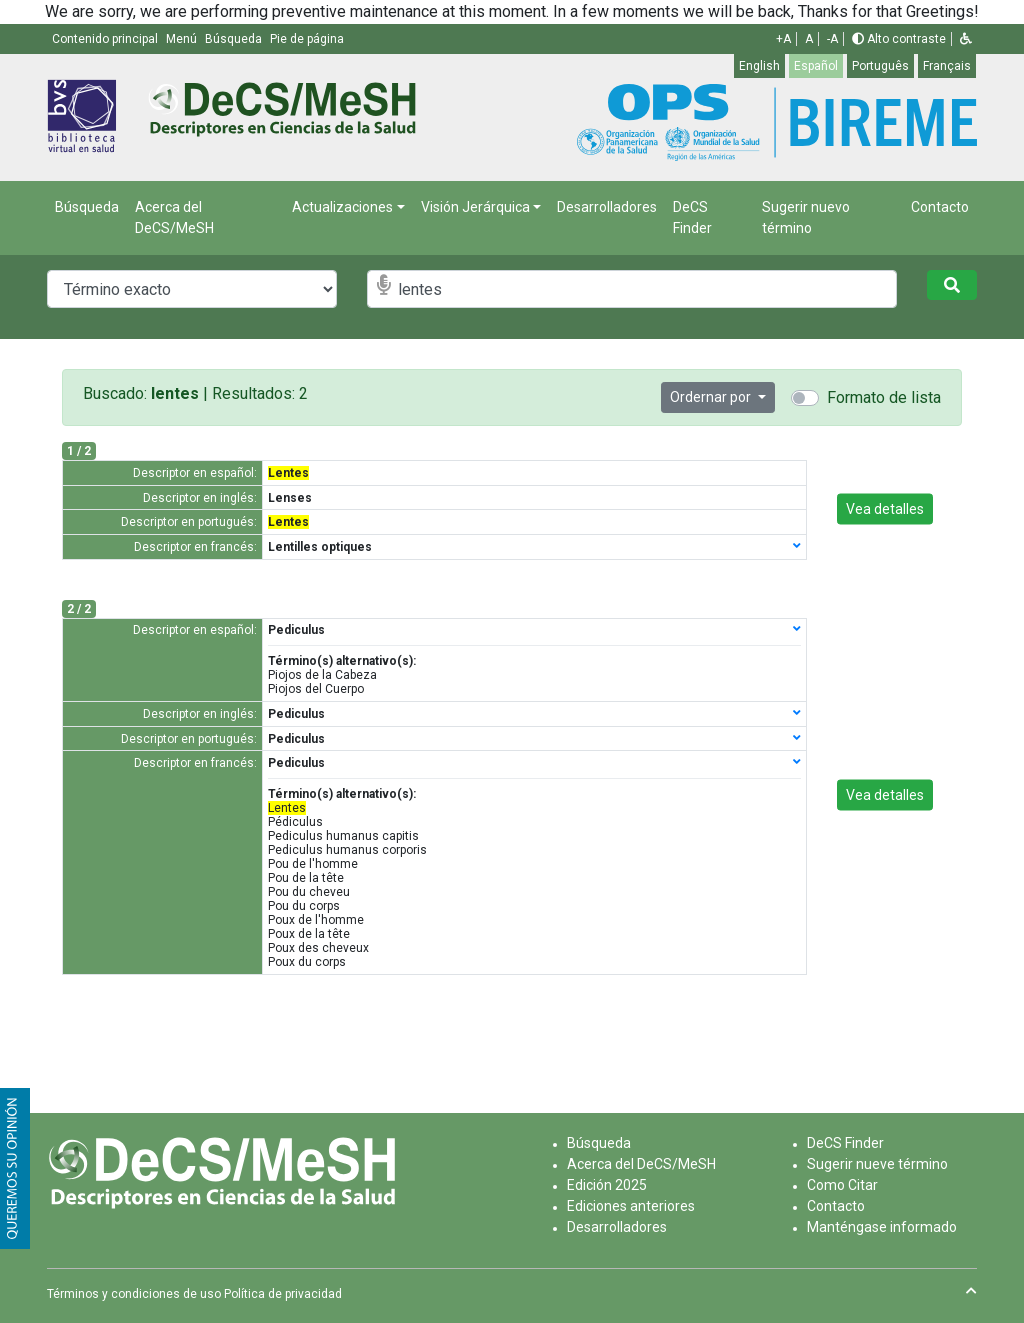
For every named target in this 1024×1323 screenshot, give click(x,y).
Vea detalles (885, 508)
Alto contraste (899, 39)
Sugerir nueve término (877, 1164)
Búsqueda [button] (235, 39)
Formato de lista (884, 397)
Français (947, 66)
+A (783, 39)
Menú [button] (183, 39)
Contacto (940, 207)
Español (816, 66)
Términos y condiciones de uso (134, 1294)
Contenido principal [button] (106, 39)
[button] (966, 39)
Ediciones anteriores (631, 1206)
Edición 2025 (607, 1185)
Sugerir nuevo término (806, 217)
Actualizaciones (342, 207)
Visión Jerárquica (475, 207)
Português (880, 66)
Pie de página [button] (307, 39)
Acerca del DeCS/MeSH (174, 217)
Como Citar (842, 1185)
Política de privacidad (283, 1294)
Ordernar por (712, 397)
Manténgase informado (882, 1227)
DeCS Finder (692, 217)
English (759, 66)
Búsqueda (87, 207)
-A (832, 39)
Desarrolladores (607, 207)
